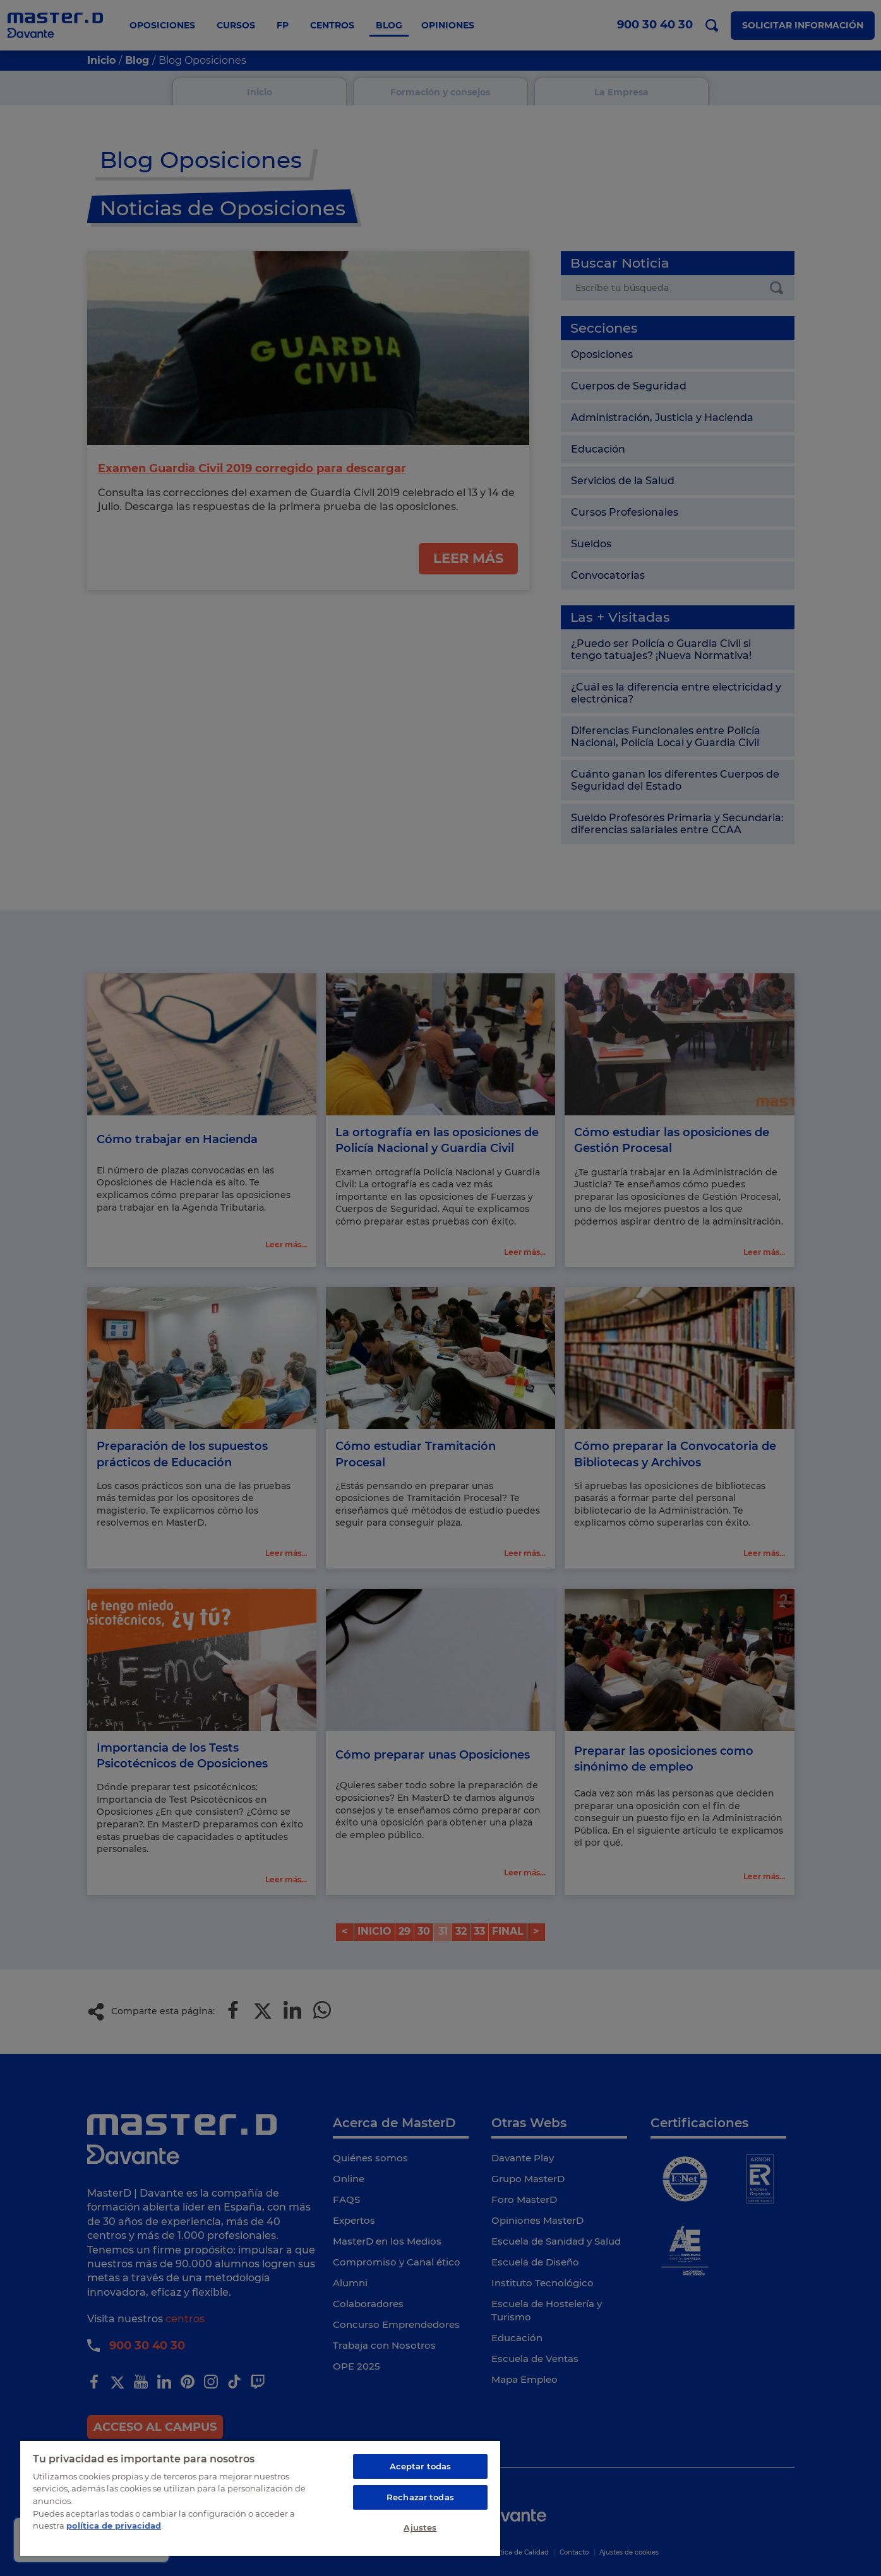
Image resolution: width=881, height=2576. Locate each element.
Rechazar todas (420, 2497)
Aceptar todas (421, 2466)
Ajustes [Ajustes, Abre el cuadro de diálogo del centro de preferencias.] (420, 2527)
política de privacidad (113, 2525)
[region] (260, 2498)
